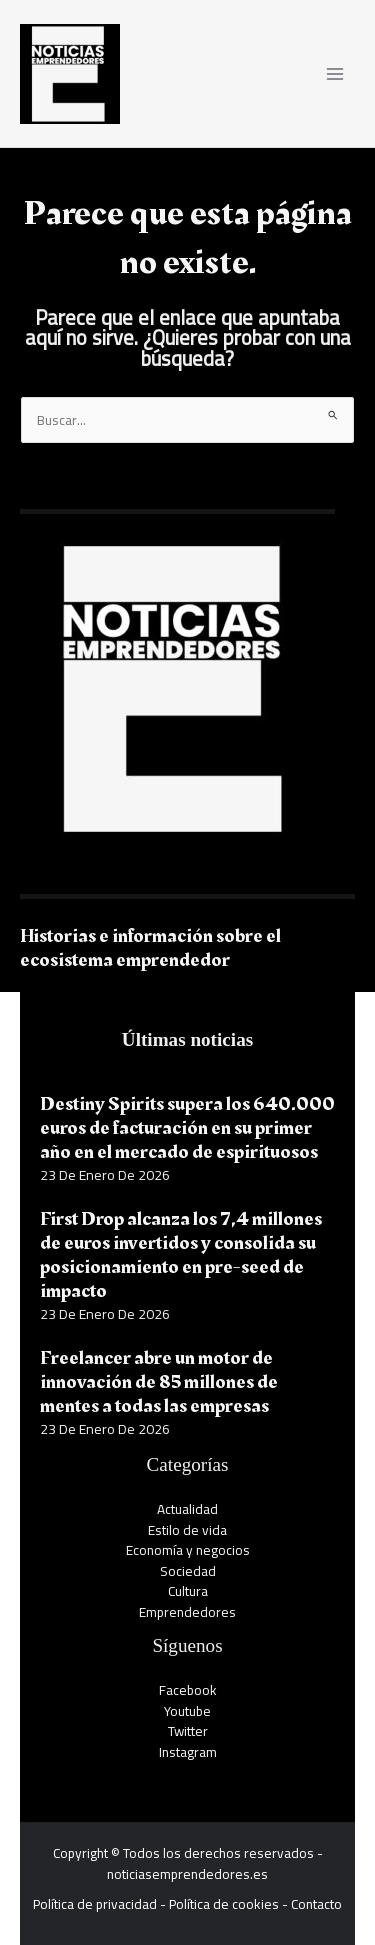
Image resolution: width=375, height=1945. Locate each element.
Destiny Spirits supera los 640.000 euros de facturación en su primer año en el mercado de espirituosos (187, 1128)
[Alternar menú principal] (335, 73)
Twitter (188, 1731)
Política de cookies (224, 1904)
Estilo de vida (187, 1530)
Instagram (188, 1752)
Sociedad (188, 1571)
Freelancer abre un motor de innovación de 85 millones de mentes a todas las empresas (159, 1382)
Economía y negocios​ (188, 1550)
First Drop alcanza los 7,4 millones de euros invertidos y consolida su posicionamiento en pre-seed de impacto (181, 1255)
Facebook (188, 1690)
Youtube (187, 1711)
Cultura (188, 1591)
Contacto (316, 1904)
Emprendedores (187, 1612)
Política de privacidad (95, 1904)
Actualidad (187, 1509)
